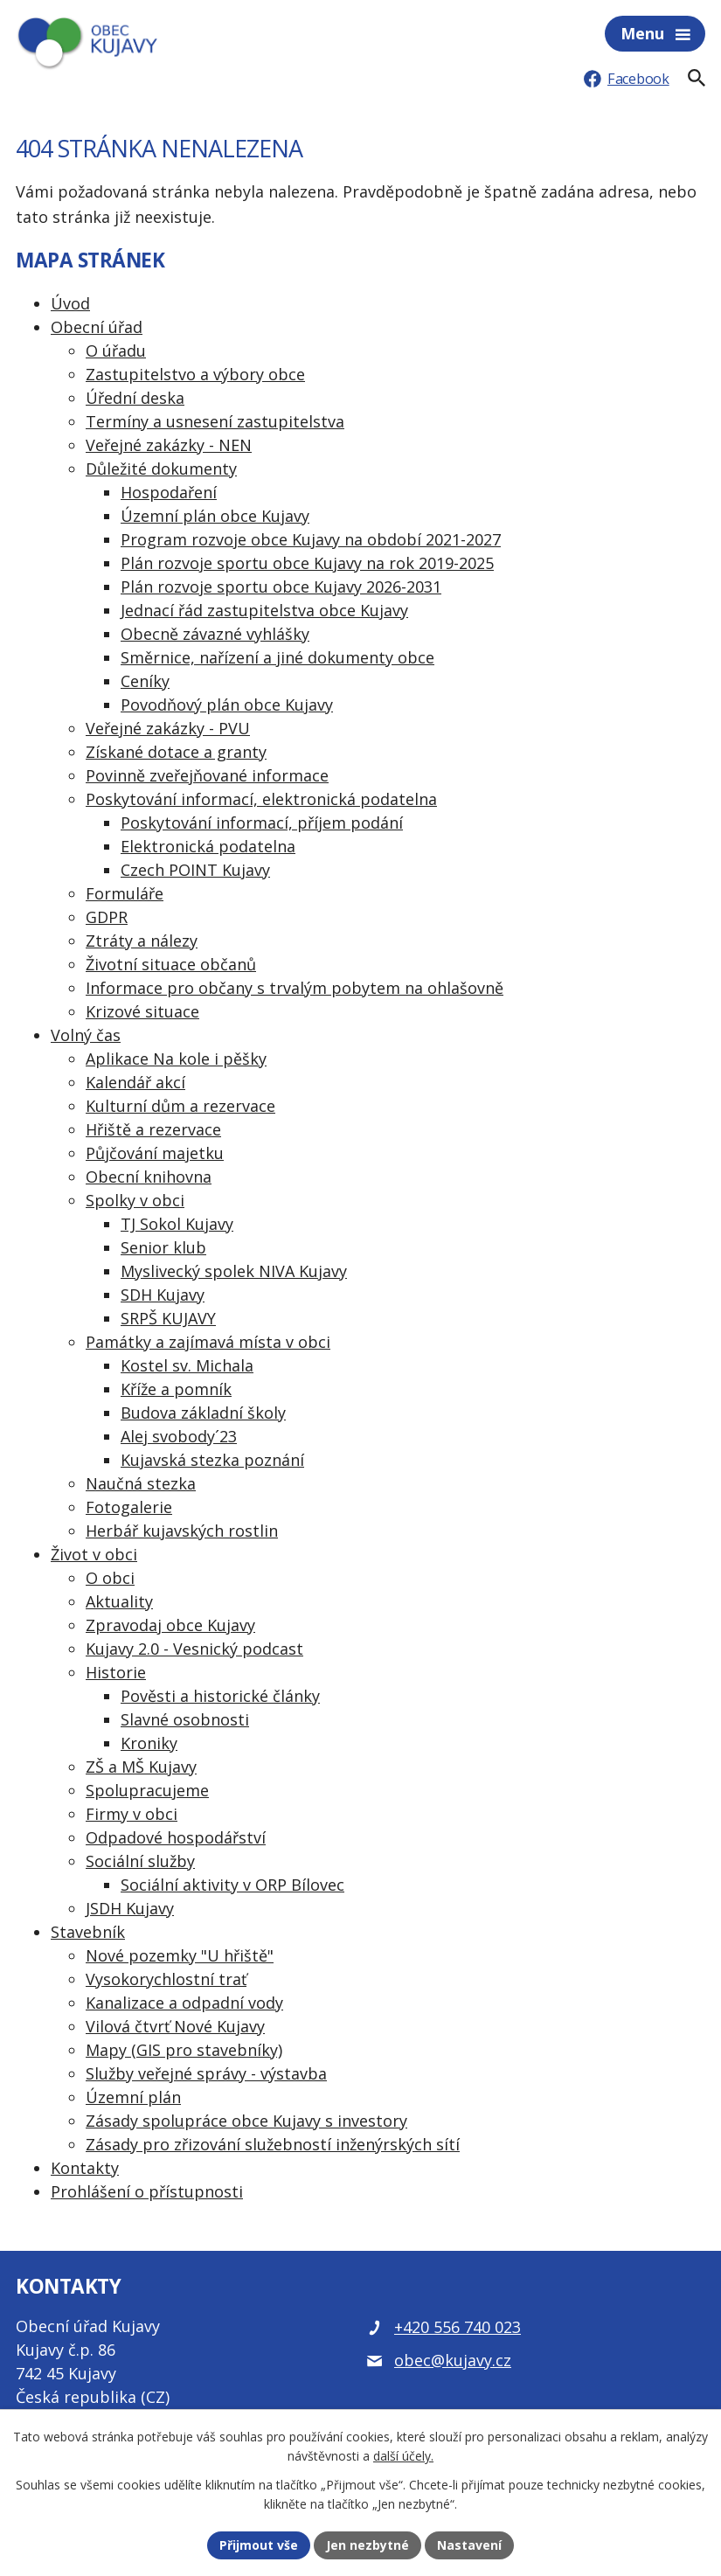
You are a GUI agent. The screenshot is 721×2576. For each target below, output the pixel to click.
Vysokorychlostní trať (166, 1978)
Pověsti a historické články (220, 1695)
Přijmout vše (258, 2545)
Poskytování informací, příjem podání (262, 822)
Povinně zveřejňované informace (207, 775)
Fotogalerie (129, 1506)
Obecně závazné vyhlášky (215, 633)
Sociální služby (140, 1860)
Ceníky (145, 680)
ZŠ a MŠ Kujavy (141, 1766)
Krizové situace (142, 1011)
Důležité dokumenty (161, 468)
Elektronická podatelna (208, 846)
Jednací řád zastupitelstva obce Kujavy (264, 610)
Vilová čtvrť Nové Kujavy (175, 2026)
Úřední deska (135, 397)
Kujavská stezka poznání (212, 1459)
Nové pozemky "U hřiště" (180, 1955)
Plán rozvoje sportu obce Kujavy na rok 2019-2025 (307, 562)
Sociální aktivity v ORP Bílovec (232, 1884)
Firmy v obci (131, 1813)
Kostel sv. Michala (187, 1365)
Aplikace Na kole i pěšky (176, 1058)
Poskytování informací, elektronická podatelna (261, 798)
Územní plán (133, 2096)
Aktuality (119, 1601)
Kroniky (149, 1742)
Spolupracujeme (147, 1790)
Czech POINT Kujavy (195, 869)
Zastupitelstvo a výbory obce (195, 374)
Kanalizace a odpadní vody (184, 2002)
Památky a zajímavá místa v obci (208, 1341)
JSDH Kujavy (130, 1908)
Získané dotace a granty (176, 751)
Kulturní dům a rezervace (180, 1105)
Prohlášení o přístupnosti (147, 2191)
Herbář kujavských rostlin (182, 1530)
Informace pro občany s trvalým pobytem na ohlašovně (294, 987)
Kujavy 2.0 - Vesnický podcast (194, 1648)
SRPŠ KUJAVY (168, 1318)
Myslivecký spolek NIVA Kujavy (234, 1270)
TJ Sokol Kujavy (177, 1223)
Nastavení (469, 2545)
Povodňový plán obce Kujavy (227, 704)
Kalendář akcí (135, 1082)
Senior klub (163, 1247)
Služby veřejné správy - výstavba (206, 2073)
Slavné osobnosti (185, 1719)
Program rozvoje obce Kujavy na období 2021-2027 (311, 539)
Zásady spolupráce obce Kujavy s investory (246, 2120)
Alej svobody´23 (179, 1436)
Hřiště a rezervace (153, 1129)
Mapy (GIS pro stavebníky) (184, 2049)
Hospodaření (169, 492)
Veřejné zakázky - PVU (168, 728)
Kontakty (85, 2167)
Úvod (70, 303)
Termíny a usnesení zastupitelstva (215, 421)
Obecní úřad (96, 326)
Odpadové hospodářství (176, 1837)
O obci (110, 1577)
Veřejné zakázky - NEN (169, 444)
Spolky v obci (135, 1200)
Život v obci (94, 1554)
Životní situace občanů (171, 964)
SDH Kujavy (163, 1294)
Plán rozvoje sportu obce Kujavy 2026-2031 (281, 586)
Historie (116, 1672)
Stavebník (88, 1931)
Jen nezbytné (367, 2545)
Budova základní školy (203, 1412)
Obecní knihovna (148, 1176)
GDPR (107, 916)
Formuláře (124, 893)
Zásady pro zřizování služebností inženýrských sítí (273, 2144)
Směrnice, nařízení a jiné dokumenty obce (277, 657)
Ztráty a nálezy (142, 940)
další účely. (403, 2456)
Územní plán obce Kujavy (215, 515)
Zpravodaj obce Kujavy (170, 1624)
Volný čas (86, 1034)
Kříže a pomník (176, 1388)
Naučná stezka (141, 1483)
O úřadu (116, 350)
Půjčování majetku (155, 1152)
